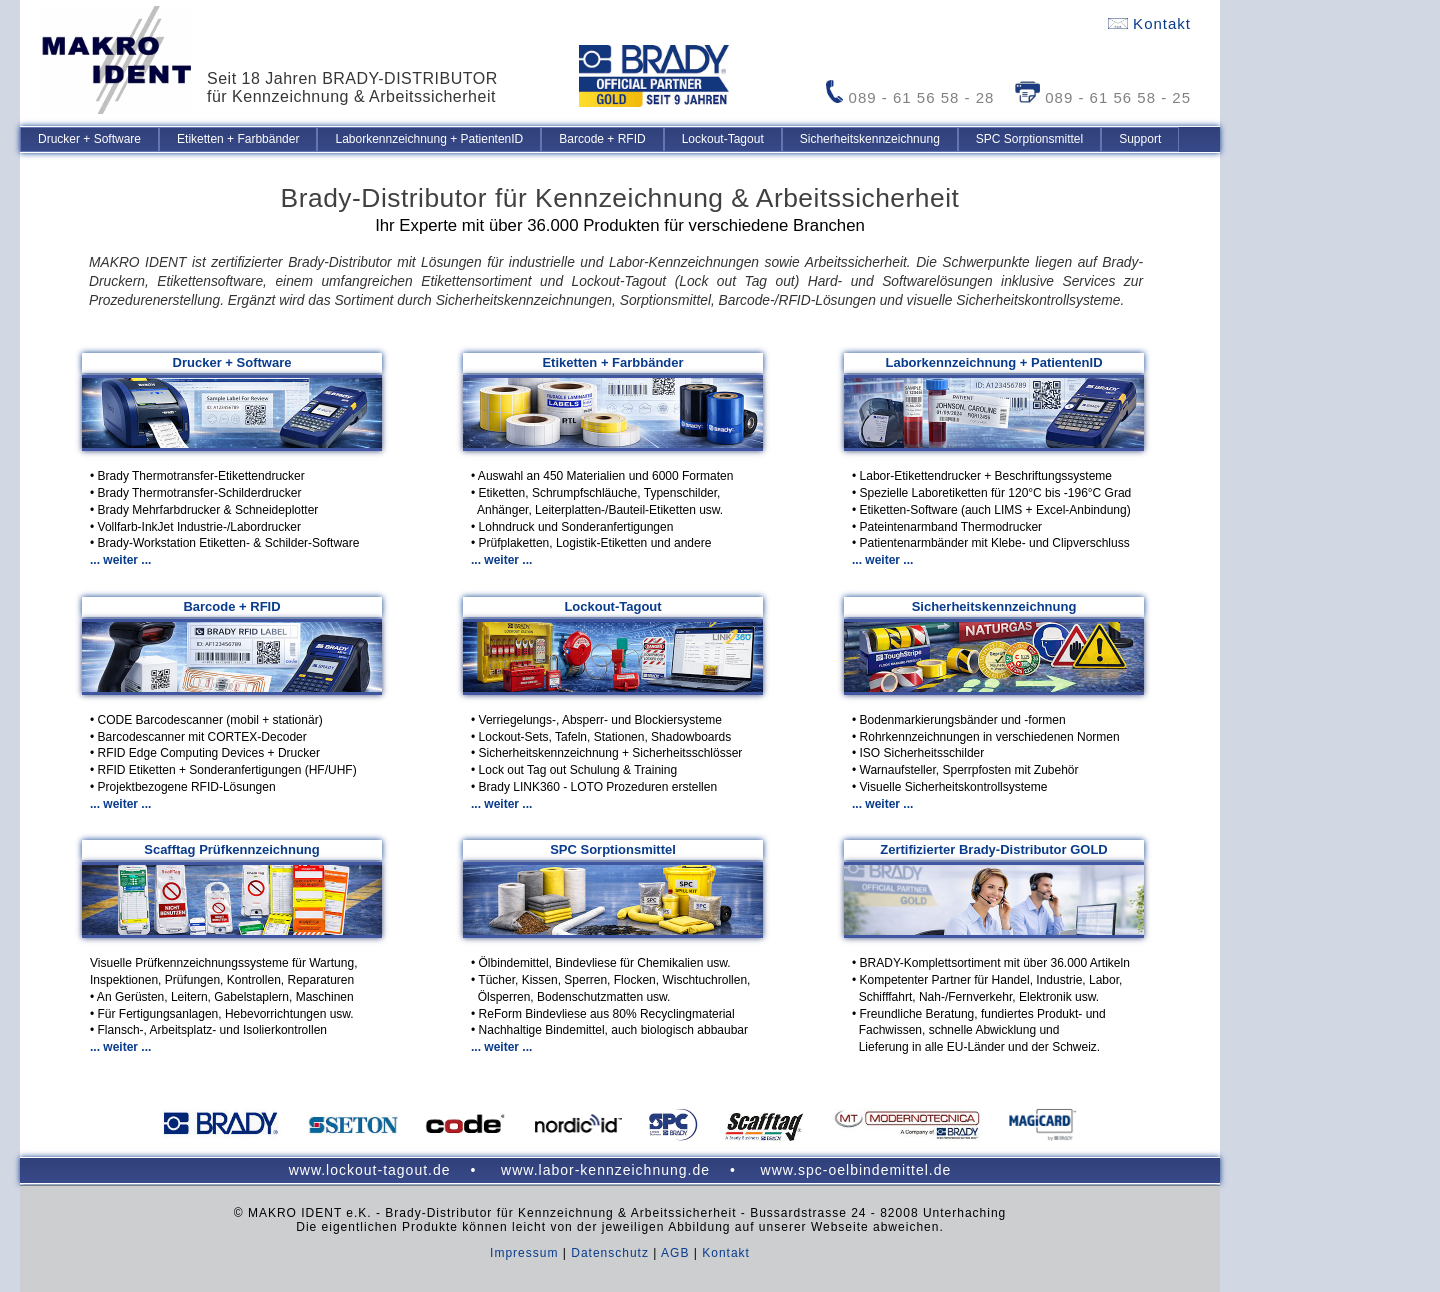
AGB (675, 1253)
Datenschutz (610, 1253)
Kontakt (1149, 23)
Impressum (524, 1253)
